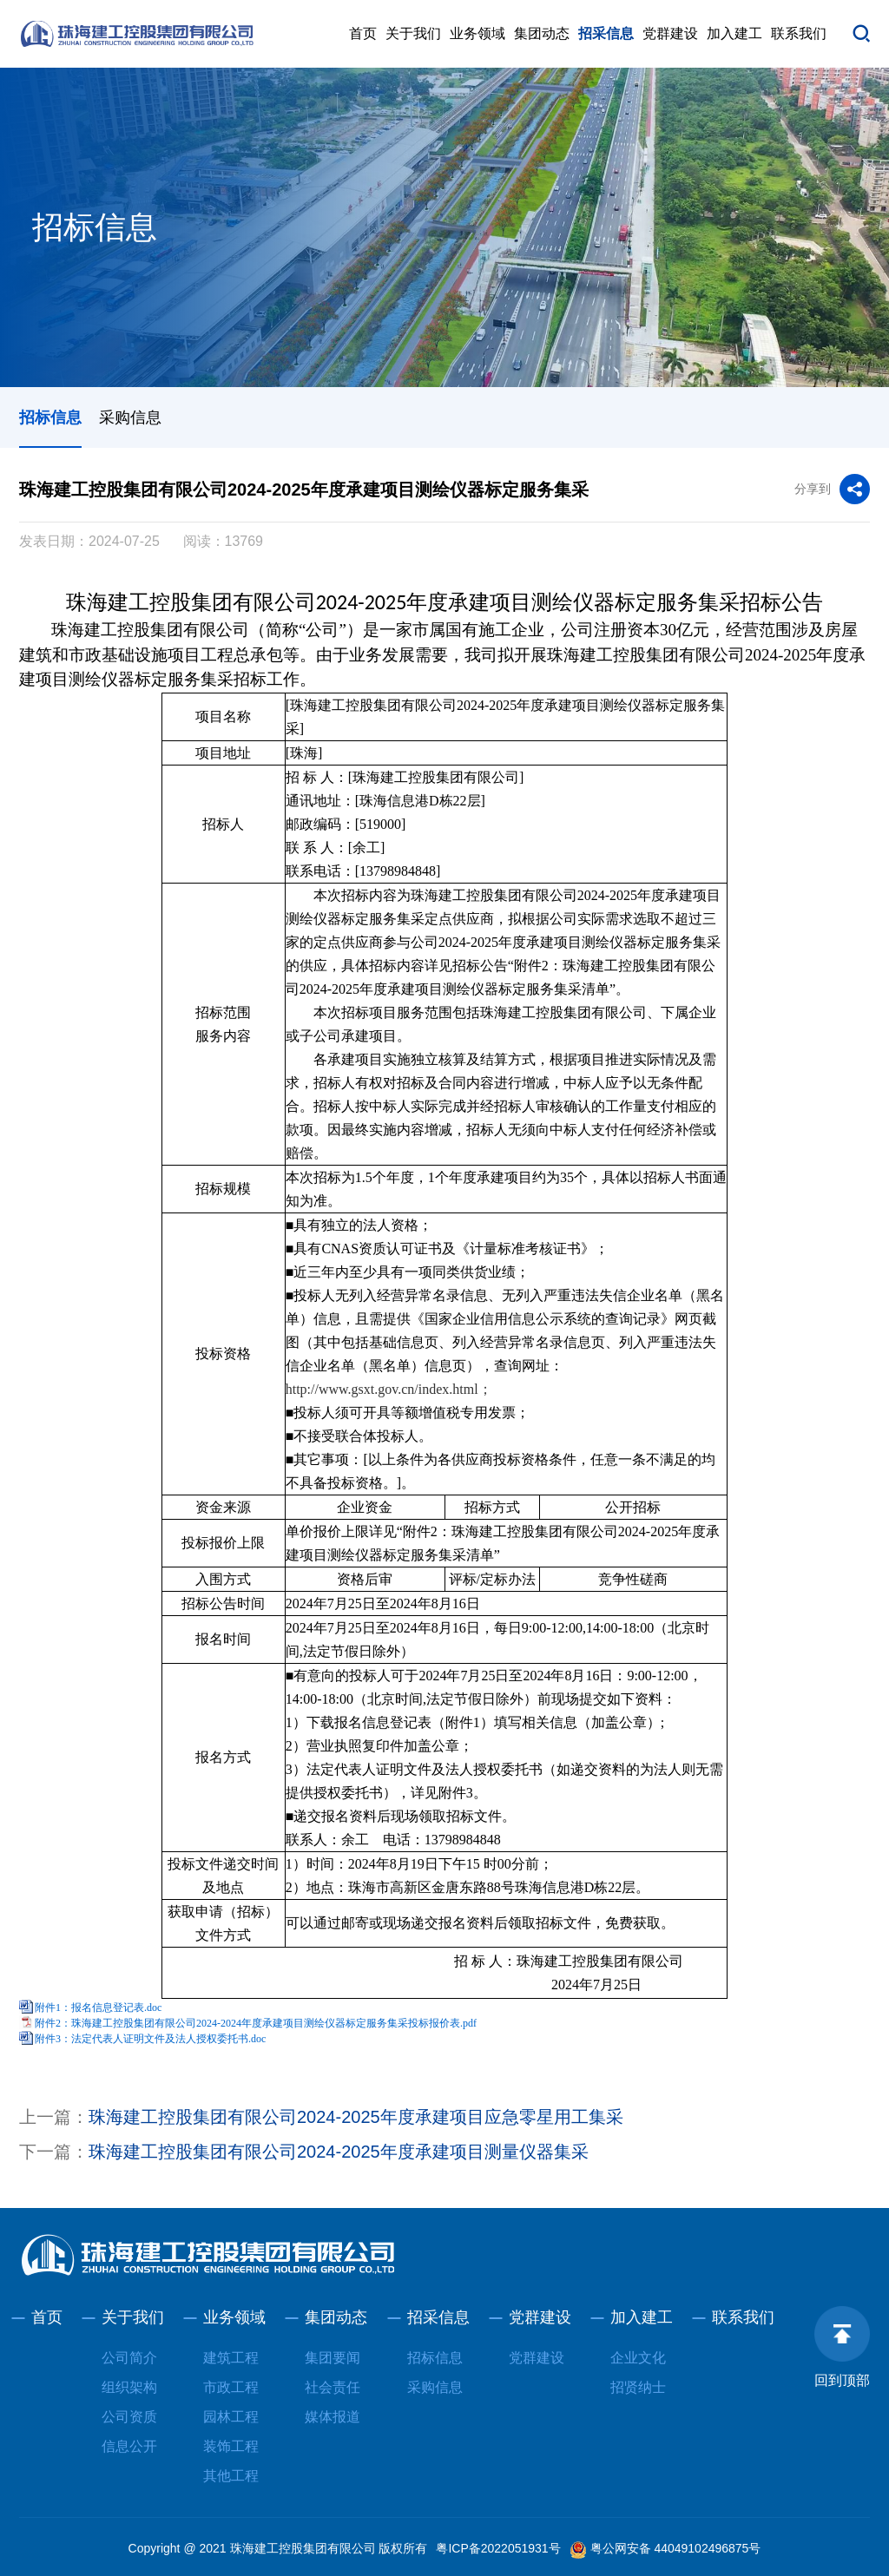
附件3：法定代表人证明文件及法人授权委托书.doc (150, 2039)
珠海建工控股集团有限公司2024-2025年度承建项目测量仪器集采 (339, 2151)
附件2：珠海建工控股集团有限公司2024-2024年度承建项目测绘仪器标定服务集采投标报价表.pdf (256, 2023)
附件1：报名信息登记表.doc (98, 2007)
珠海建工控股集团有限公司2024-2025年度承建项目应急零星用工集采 (356, 2116)
